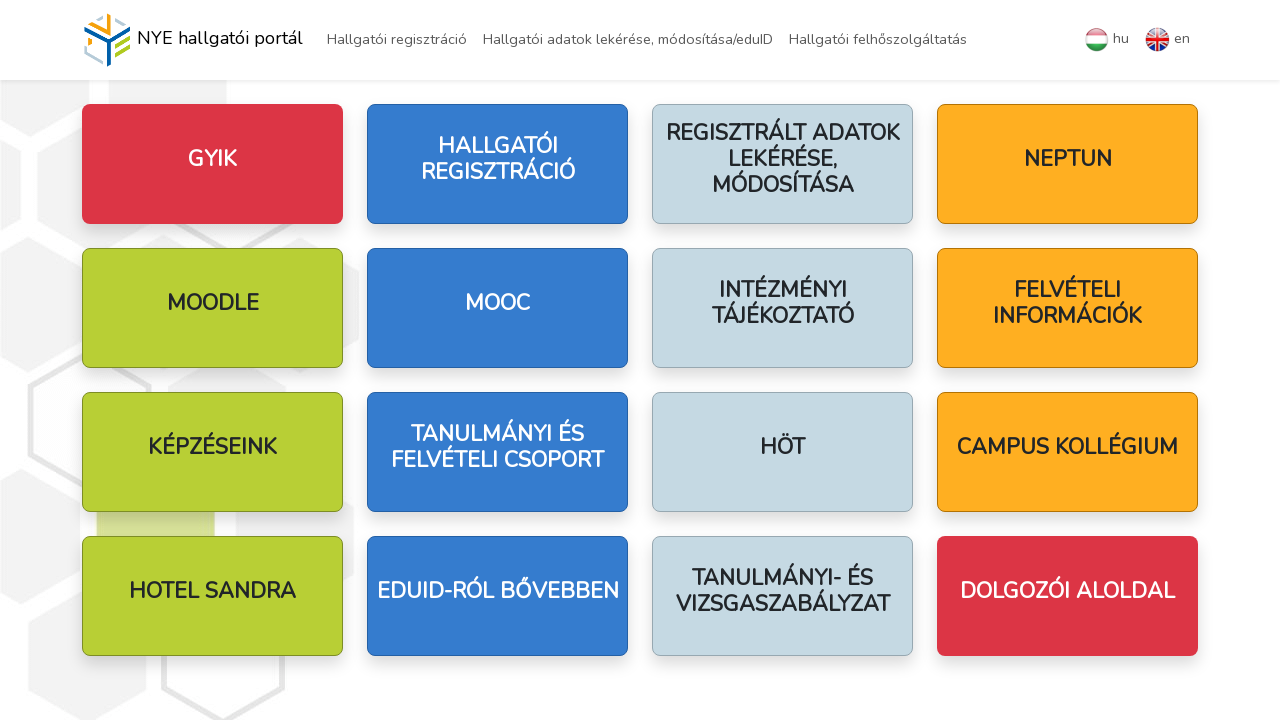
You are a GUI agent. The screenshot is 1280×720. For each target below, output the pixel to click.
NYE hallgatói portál (192, 40)
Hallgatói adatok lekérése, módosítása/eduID (628, 39)
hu (1106, 39)
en (1167, 39)
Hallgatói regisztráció (397, 39)
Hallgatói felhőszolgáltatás (878, 39)
